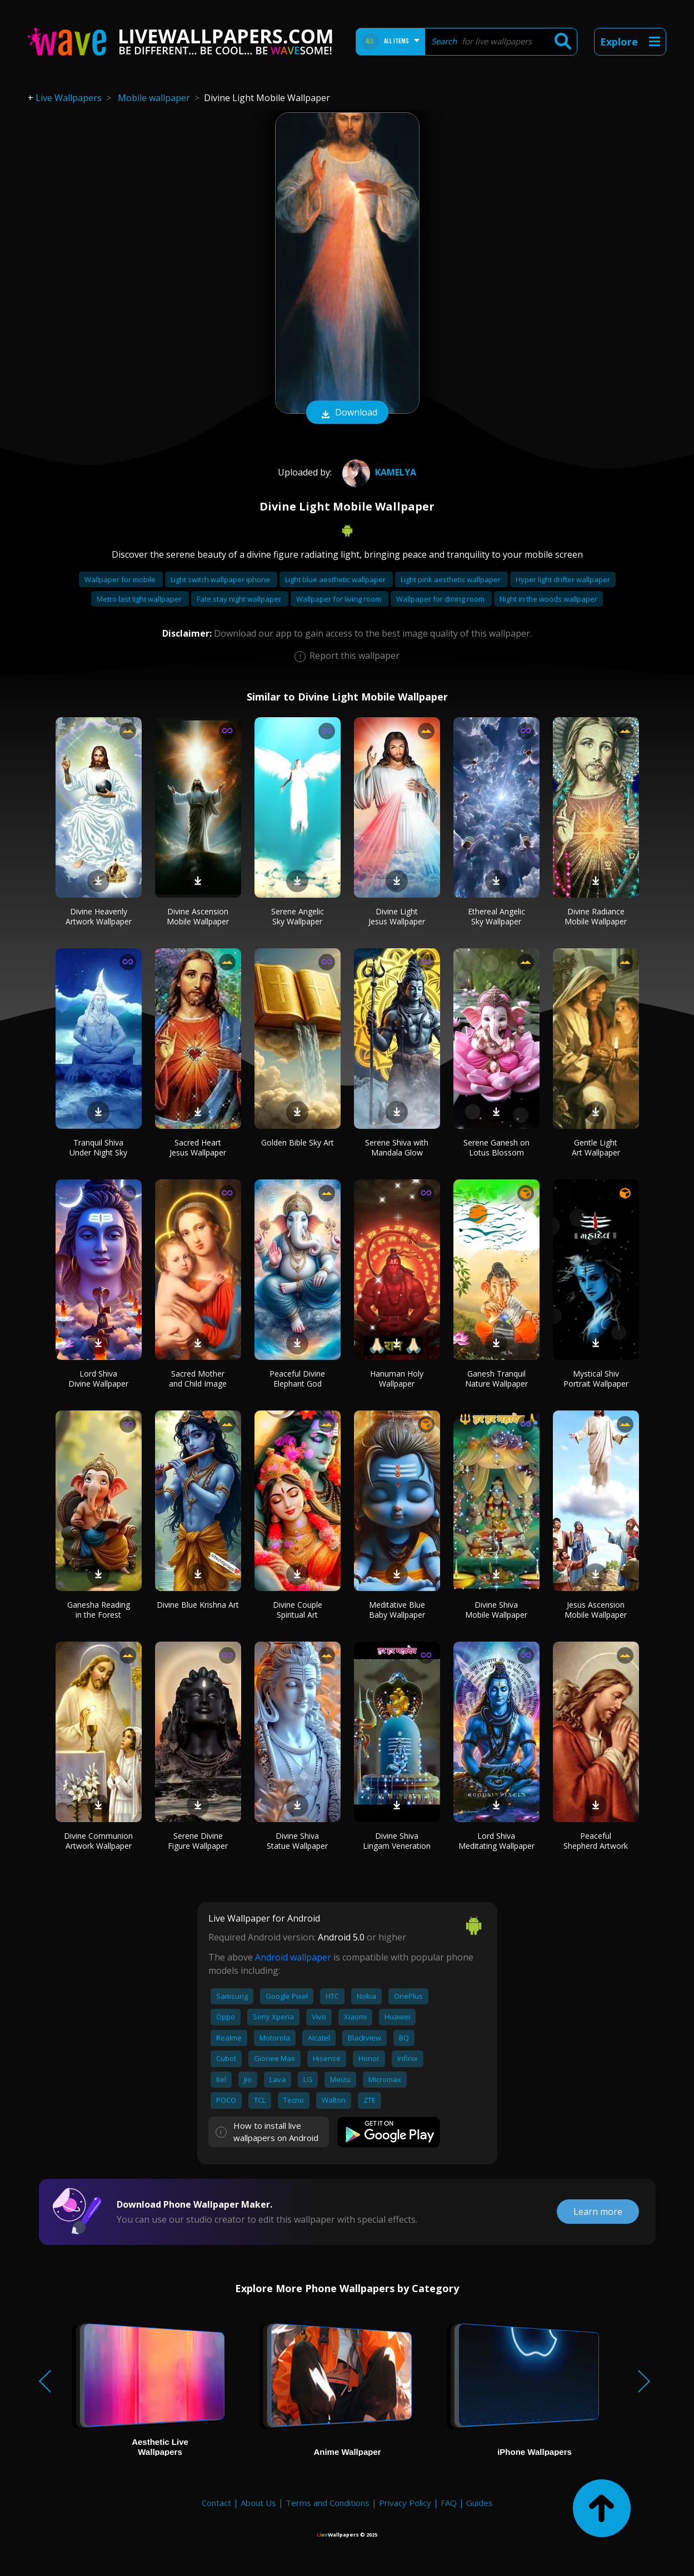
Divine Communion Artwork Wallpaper (98, 1840)
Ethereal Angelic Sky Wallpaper (496, 916)
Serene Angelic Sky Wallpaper (297, 916)
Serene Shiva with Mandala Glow (396, 1147)
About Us (258, 2502)
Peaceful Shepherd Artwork (595, 1840)
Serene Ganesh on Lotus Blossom (496, 1147)
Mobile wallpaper (154, 98)
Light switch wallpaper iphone (221, 579)
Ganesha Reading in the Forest (98, 1609)
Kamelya (377, 472)
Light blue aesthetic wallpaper (336, 579)
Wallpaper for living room (339, 599)
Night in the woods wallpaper (548, 599)
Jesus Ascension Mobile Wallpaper (596, 1609)
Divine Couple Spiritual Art (297, 1609)
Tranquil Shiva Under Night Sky (98, 1147)
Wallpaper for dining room (441, 599)
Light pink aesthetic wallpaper (451, 579)
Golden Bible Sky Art (297, 1142)
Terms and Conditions (328, 2502)
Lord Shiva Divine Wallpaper (98, 1378)
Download (347, 413)
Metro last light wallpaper (140, 599)
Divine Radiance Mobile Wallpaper (596, 916)
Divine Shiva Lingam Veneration (397, 1840)
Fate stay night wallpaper (240, 599)
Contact (216, 2502)
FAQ (449, 2502)
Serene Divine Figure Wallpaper (198, 1840)
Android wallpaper (293, 1957)
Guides (479, 2502)
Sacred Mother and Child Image (198, 1378)
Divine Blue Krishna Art (198, 1604)
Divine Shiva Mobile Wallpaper (496, 1609)
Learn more (597, 2211)
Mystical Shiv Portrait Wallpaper (595, 1378)
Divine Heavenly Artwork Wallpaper (99, 916)
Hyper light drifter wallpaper (563, 579)
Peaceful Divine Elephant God (297, 1378)
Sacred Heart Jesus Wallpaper (197, 1147)
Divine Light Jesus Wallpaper (396, 916)
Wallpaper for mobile (120, 579)
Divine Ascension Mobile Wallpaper (198, 916)
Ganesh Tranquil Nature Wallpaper (496, 1378)
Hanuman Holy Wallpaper (396, 1378)
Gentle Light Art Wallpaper (596, 1147)
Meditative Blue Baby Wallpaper (397, 1609)
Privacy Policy (405, 2502)
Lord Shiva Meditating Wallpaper (496, 1840)
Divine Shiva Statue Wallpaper (297, 1840)
